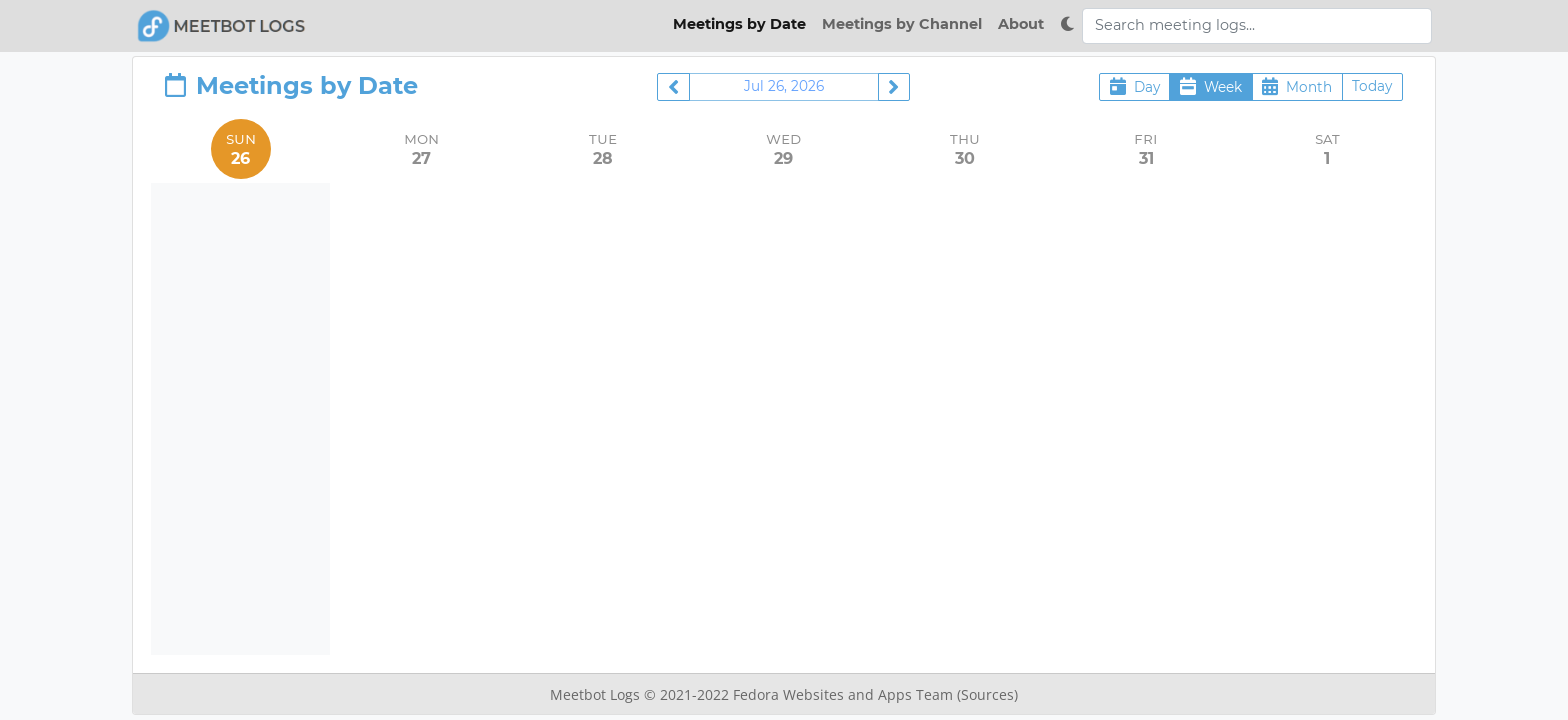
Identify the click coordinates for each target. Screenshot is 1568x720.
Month (1297, 86)
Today (1372, 86)
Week (1211, 86)
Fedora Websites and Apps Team (845, 694)
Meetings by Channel (902, 24)
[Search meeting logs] (1257, 26)
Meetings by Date (739, 24)
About (1021, 24)
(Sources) (987, 694)
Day (1135, 86)
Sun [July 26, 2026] (241, 148)
